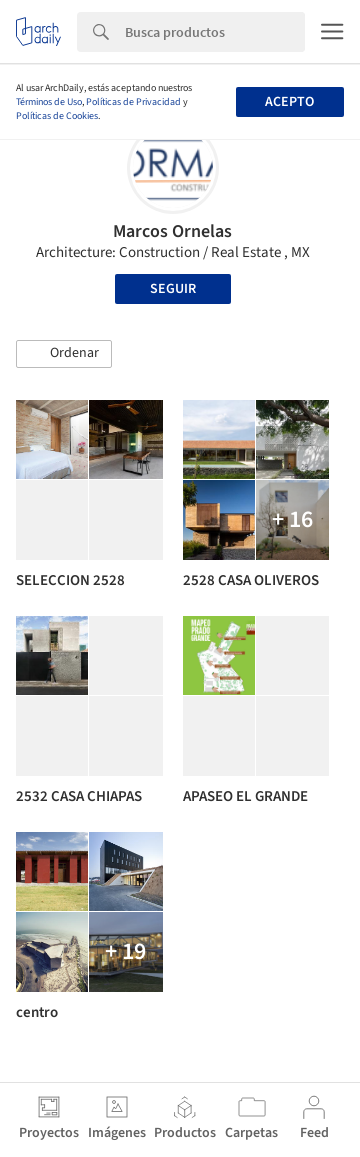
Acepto (289, 102)
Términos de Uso (49, 102)
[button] (64, 354)
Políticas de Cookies (57, 116)
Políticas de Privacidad (133, 102)
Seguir (173, 289)
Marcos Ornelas (172, 231)
